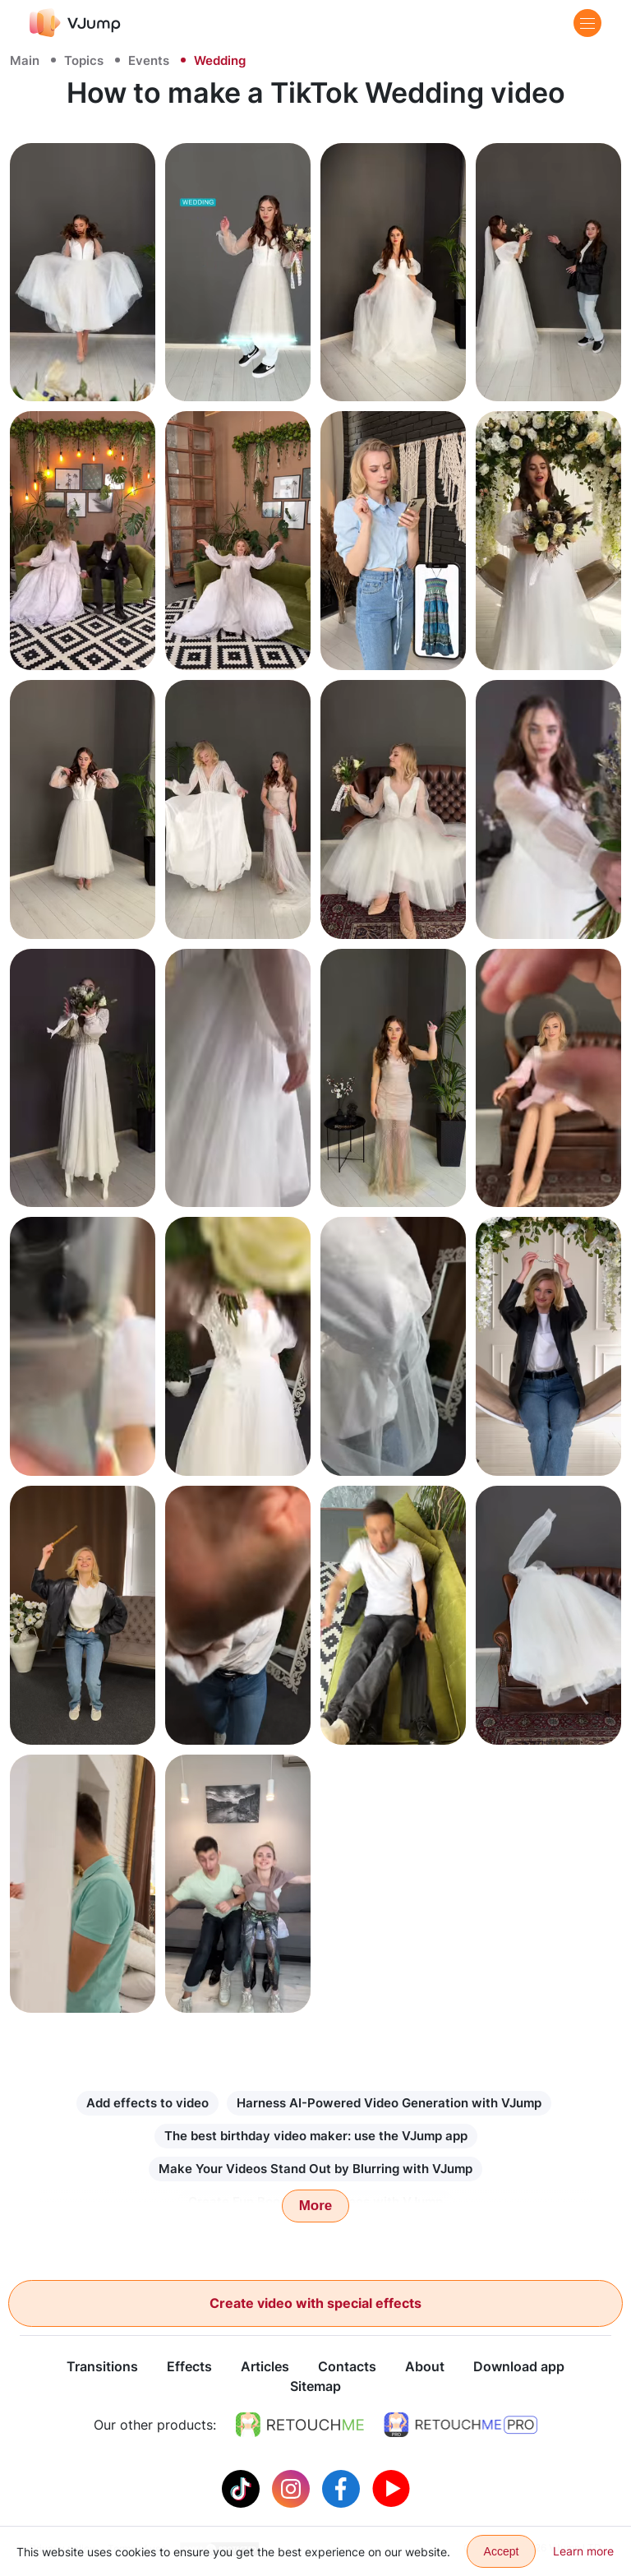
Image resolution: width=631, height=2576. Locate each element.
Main (24, 60)
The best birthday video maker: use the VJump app (315, 2136)
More (316, 2205)
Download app (518, 2367)
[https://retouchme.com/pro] (461, 2425)
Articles (265, 2367)
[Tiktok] (243, 2488)
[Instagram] (293, 2488)
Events (148, 60)
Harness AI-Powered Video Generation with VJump (389, 2103)
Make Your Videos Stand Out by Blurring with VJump (315, 2168)
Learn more (583, 2551)
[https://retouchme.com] (300, 2425)
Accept (501, 2551)
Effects (189, 2367)
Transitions (102, 2367)
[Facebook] (343, 2488)
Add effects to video (147, 2103)
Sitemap (315, 2387)
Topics (84, 60)
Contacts (347, 2367)
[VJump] (75, 22)
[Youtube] (391, 2488)
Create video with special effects (315, 2303)
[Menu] (587, 23)
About (424, 2367)
